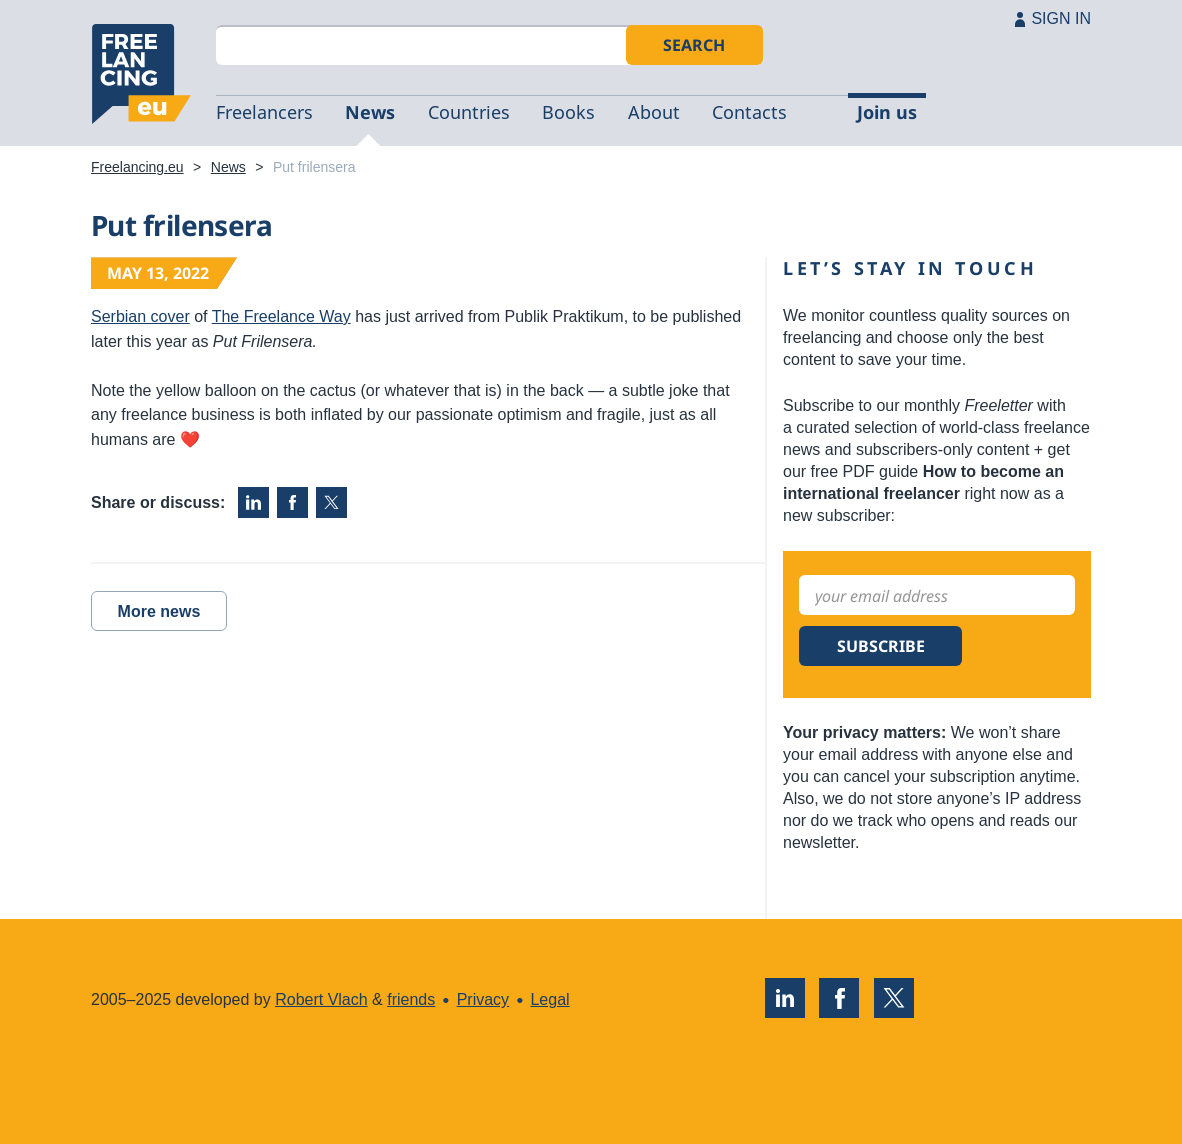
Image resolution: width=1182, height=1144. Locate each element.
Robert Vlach (321, 999)
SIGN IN (1061, 18)
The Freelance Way (281, 316)
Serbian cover (140, 316)
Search (694, 45)
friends (411, 999)
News (370, 112)
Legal (549, 999)
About (654, 112)
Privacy (483, 999)
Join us (887, 112)
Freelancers (264, 112)
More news (159, 611)
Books (568, 112)
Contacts (749, 112)
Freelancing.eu (141, 74)
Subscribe (881, 646)
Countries (469, 112)
